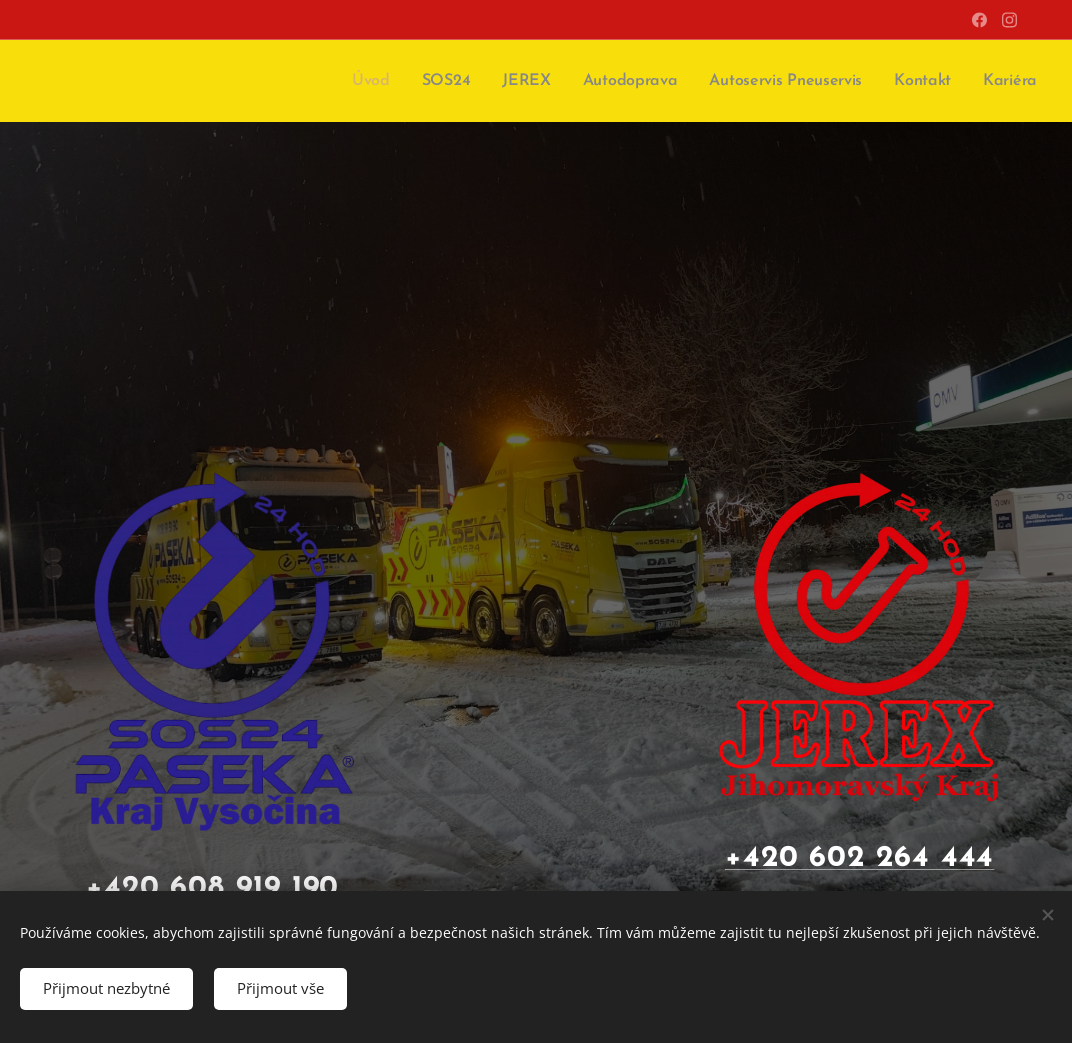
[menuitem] (389, 81)
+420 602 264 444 (859, 858)
